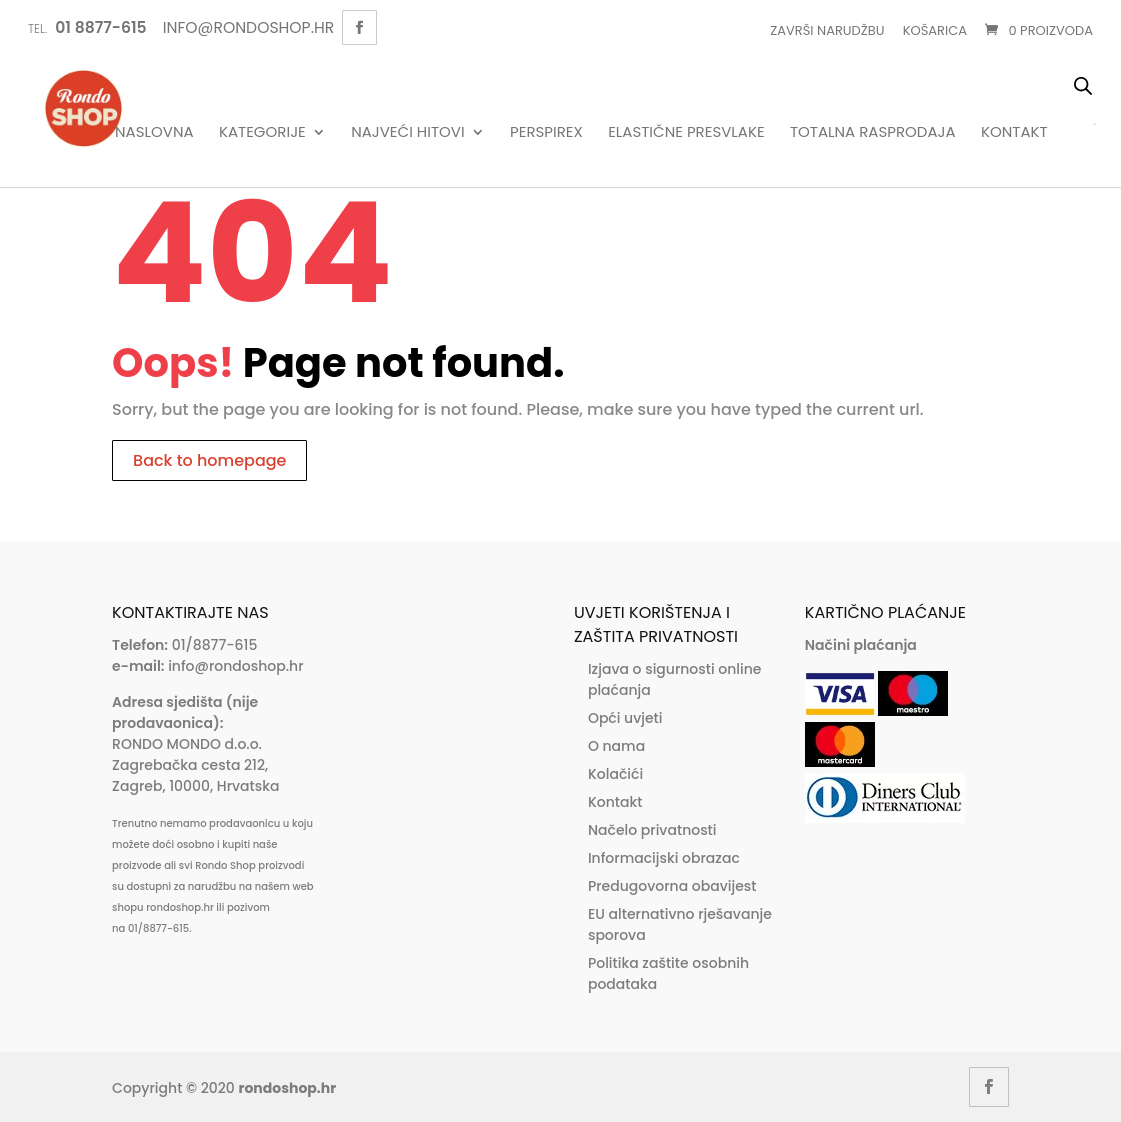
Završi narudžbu (827, 30)
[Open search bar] (1083, 85)
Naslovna (154, 133)
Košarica (935, 30)
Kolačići (615, 774)
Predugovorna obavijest (672, 886)
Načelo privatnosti (652, 830)
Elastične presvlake (686, 133)
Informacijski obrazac (664, 858)
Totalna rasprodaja (873, 133)
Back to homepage (209, 460)
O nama (616, 746)
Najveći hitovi (408, 133)
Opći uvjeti (625, 718)
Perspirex (546, 133)
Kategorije (262, 133)
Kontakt (1014, 133)
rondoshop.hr (287, 1088)
